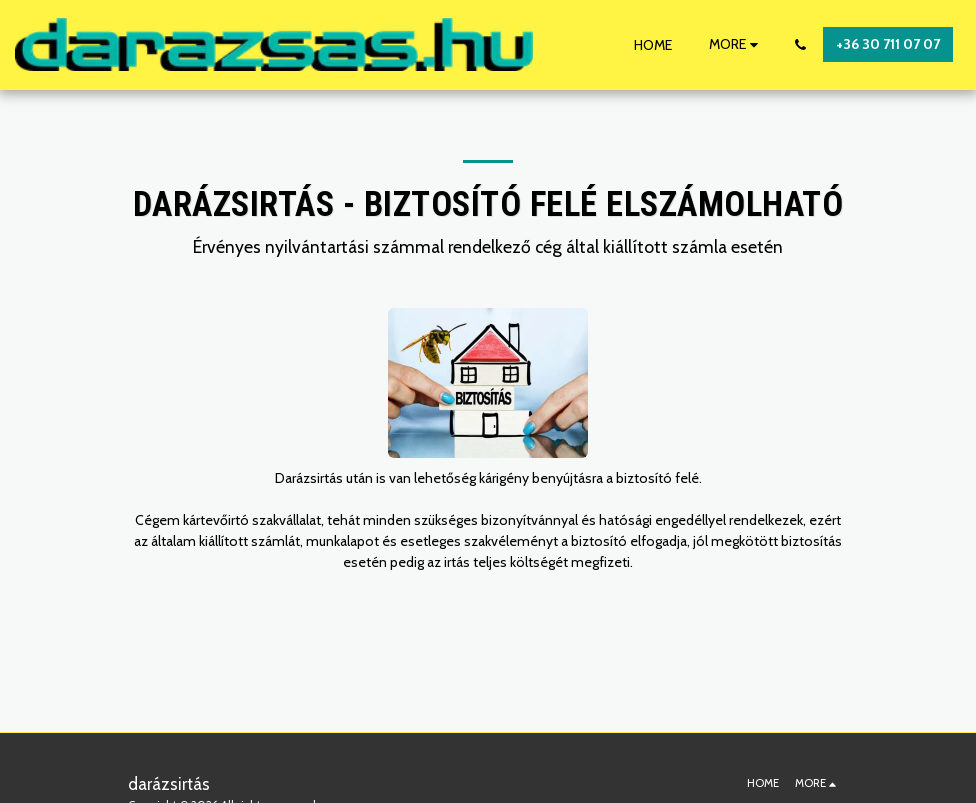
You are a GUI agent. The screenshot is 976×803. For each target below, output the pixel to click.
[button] (800, 45)
